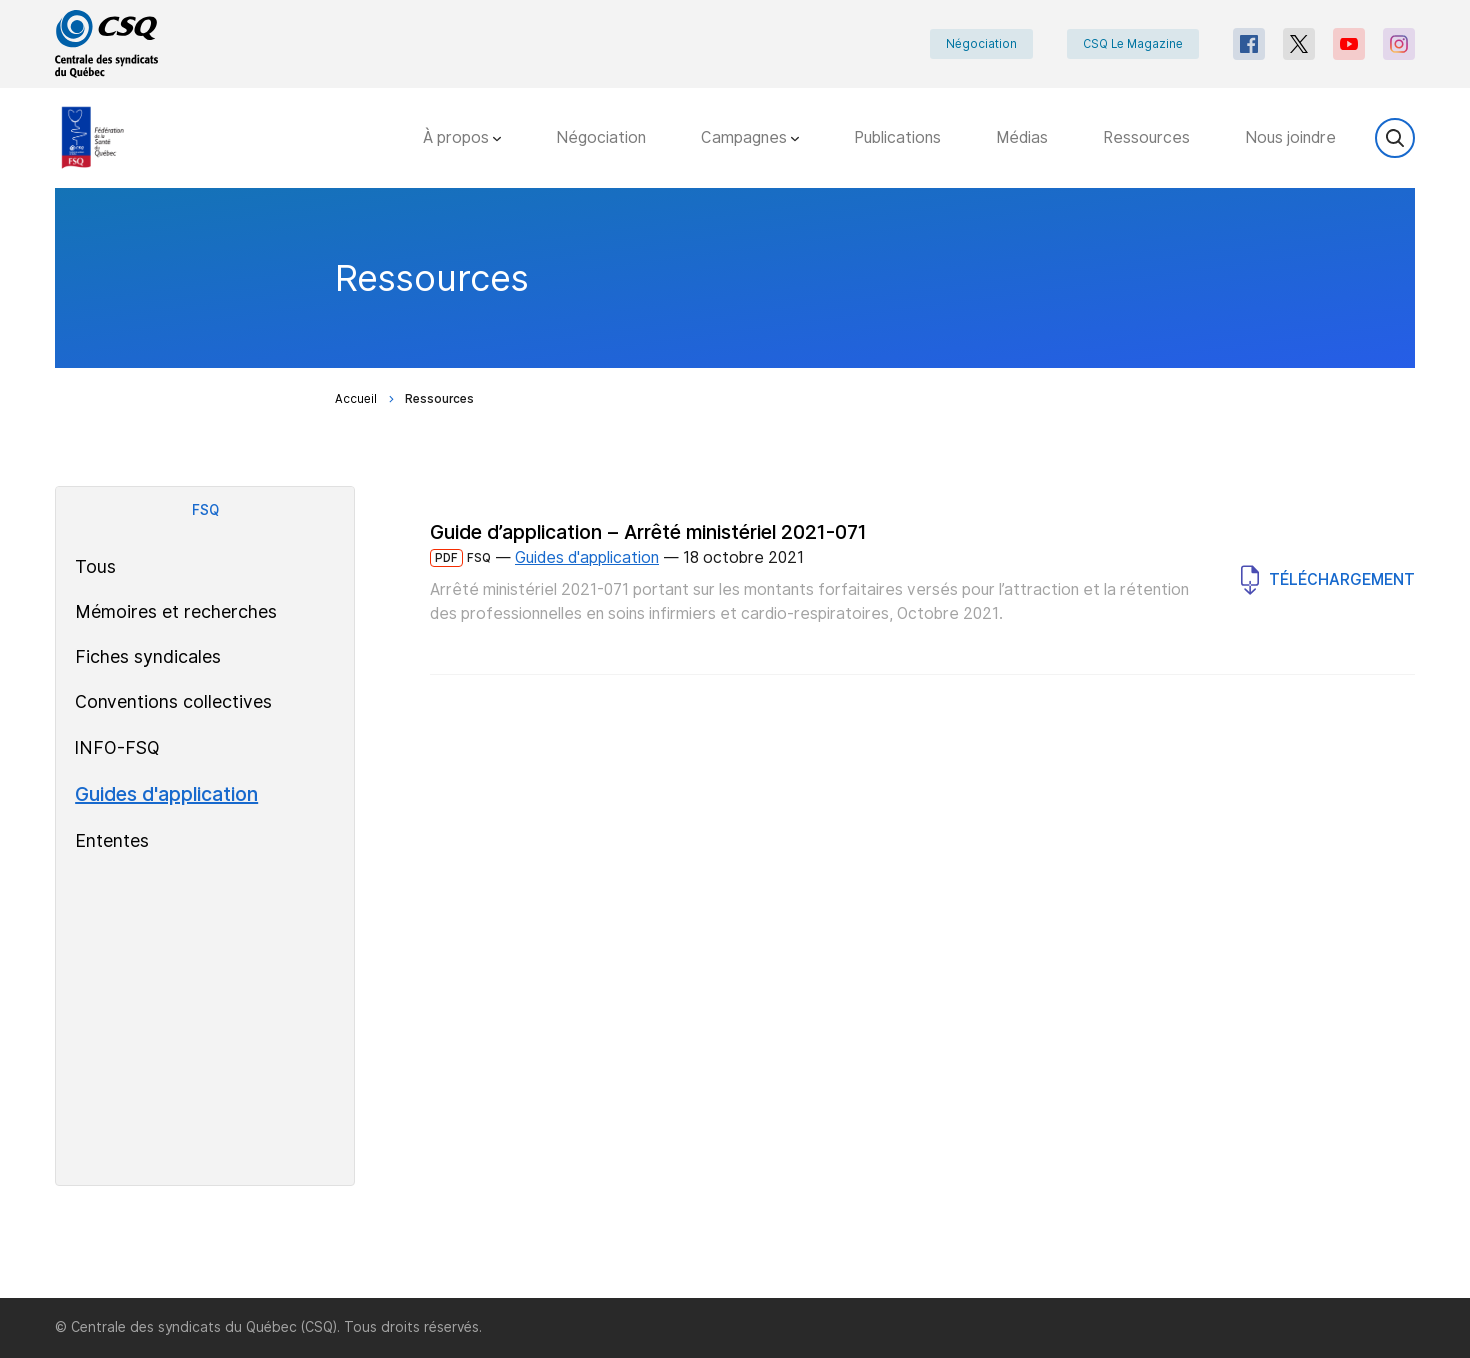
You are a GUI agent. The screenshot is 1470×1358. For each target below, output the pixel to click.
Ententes (112, 840)
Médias (1022, 137)
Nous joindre (1290, 137)
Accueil (356, 399)
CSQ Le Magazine (1133, 44)
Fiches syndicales (148, 656)
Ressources (1146, 137)
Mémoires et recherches (176, 611)
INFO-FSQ (117, 747)
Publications (897, 137)
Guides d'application (166, 794)
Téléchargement (1328, 580)
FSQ (205, 510)
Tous (95, 566)
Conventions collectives (173, 701)
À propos (462, 137)
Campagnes (750, 137)
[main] (735, 743)
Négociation (981, 44)
